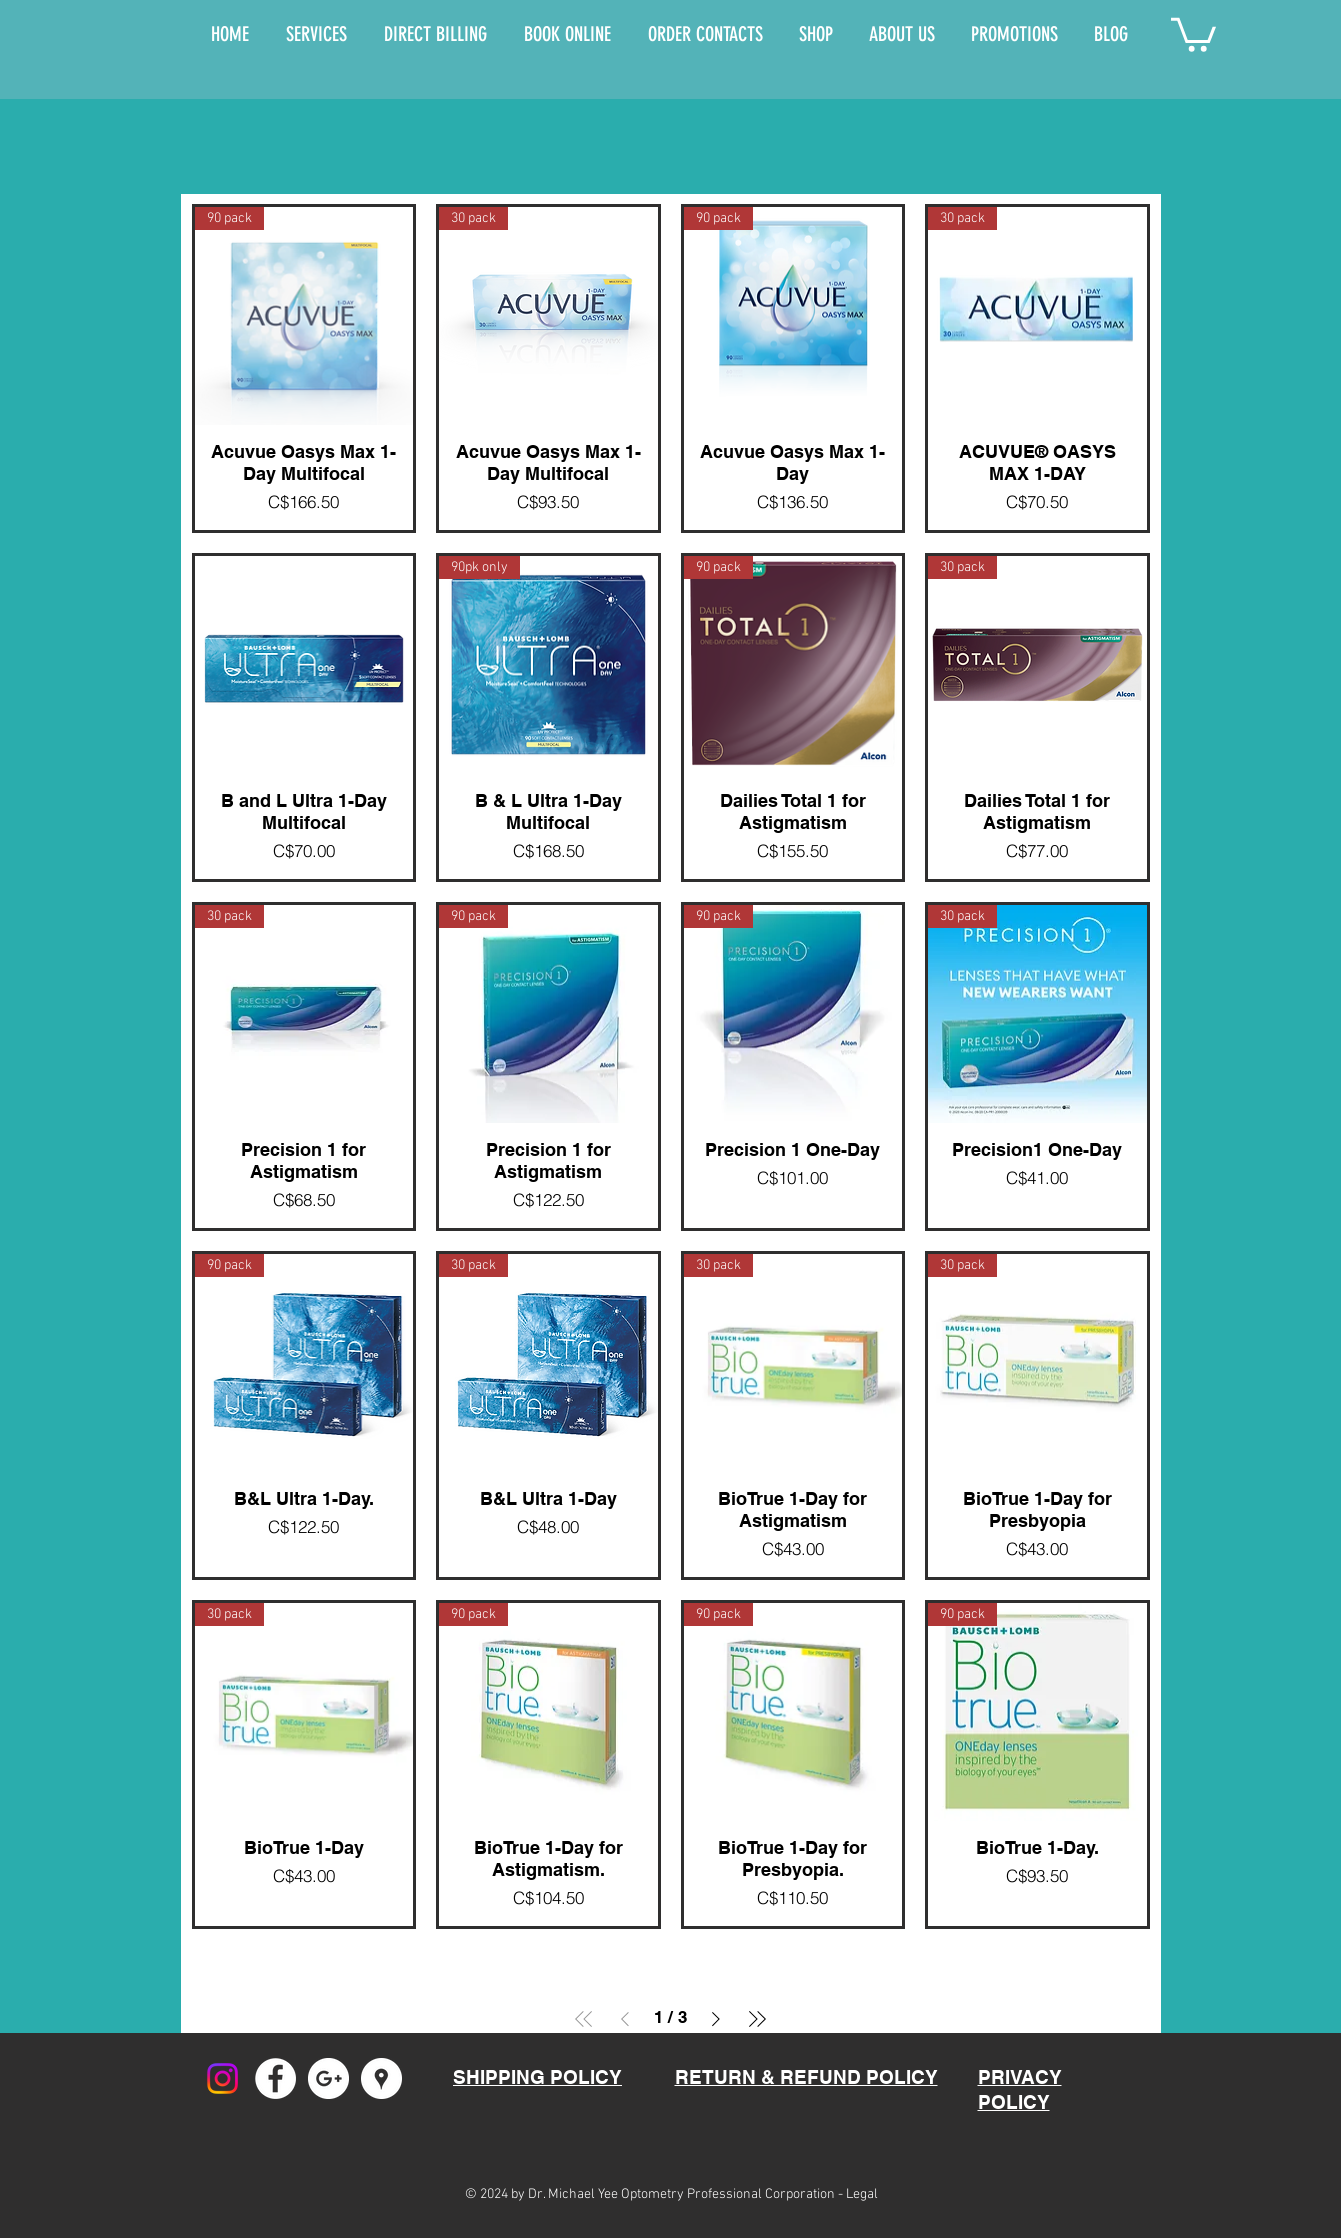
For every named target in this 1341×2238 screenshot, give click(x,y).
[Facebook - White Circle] (275, 2078)
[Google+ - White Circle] (328, 2078)
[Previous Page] (625, 2019)
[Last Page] (757, 2019)
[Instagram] (222, 2078)
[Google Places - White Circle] (381, 2078)
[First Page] (584, 2019)
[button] (1193, 33)
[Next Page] (716, 2019)
